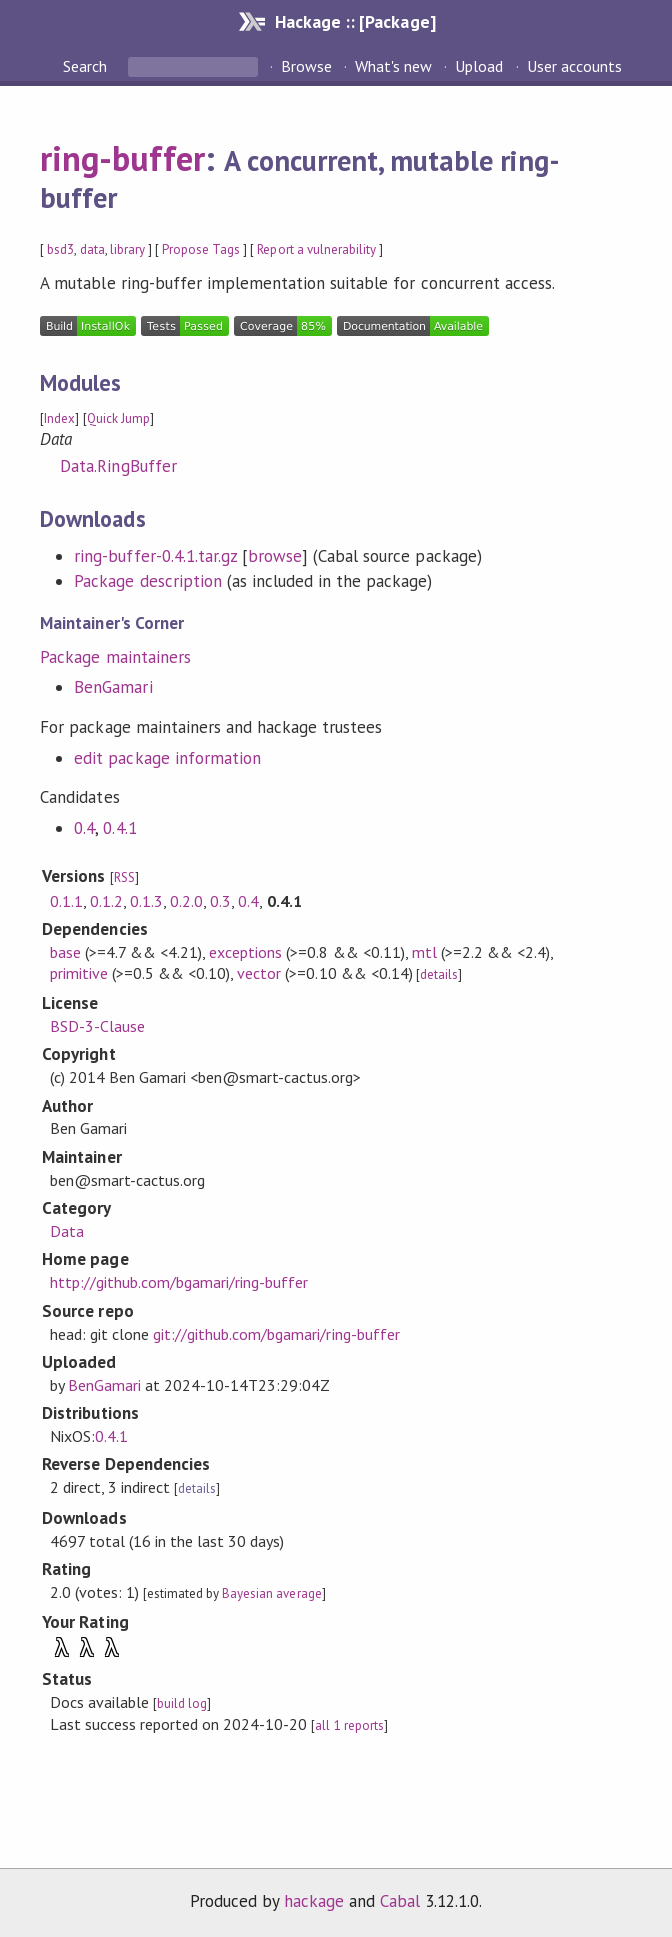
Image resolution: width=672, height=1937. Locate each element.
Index (59, 418)
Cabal (400, 1901)
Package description (147, 581)
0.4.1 (119, 828)
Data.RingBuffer (118, 466)
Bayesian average (271, 1593)
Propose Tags (201, 249)
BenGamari (113, 687)
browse (275, 556)
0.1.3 (146, 901)
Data (67, 1231)
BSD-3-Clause (97, 1026)
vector (259, 973)
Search (87, 66)
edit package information (167, 758)
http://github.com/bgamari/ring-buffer (179, 1282)
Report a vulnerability (316, 249)
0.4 (84, 828)
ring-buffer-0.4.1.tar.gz (155, 556)
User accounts (574, 66)
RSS (124, 877)
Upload (479, 66)
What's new (393, 66)
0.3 (220, 901)
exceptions (245, 952)
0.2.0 (186, 901)
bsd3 (60, 249)
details (439, 974)
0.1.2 (106, 901)
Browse (306, 66)
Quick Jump (118, 418)
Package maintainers (115, 657)
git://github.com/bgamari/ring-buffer (276, 1334)
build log (182, 1703)
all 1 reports (349, 1725)
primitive (79, 973)
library (127, 249)
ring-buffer (122, 158)
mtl (424, 952)
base (65, 952)
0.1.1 (66, 901)
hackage (314, 1901)
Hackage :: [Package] (355, 21)
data (92, 249)
